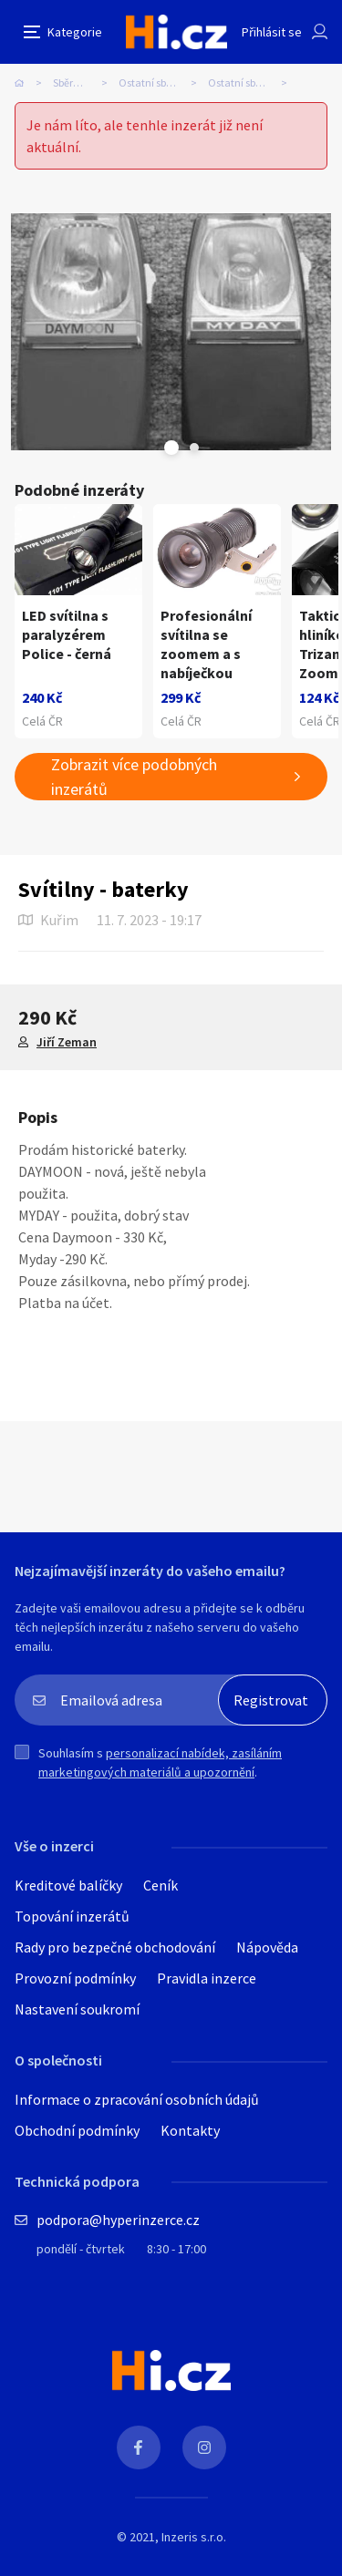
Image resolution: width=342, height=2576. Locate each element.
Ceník (160, 1885)
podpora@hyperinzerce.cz (118, 2219)
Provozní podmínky (75, 1978)
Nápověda (267, 1947)
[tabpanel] (171, 331)
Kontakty (190, 2130)
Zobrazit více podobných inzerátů (134, 776)
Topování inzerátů (72, 1916)
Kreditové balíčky (68, 1885)
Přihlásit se (272, 32)
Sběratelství (80, 82)
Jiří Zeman (66, 1042)
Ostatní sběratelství (164, 82)
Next (194, 447)
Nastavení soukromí (77, 2009)
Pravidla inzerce (206, 1978)
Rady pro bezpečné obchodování (115, 1947)
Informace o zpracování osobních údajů (137, 2099)
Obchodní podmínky (77, 2130)
